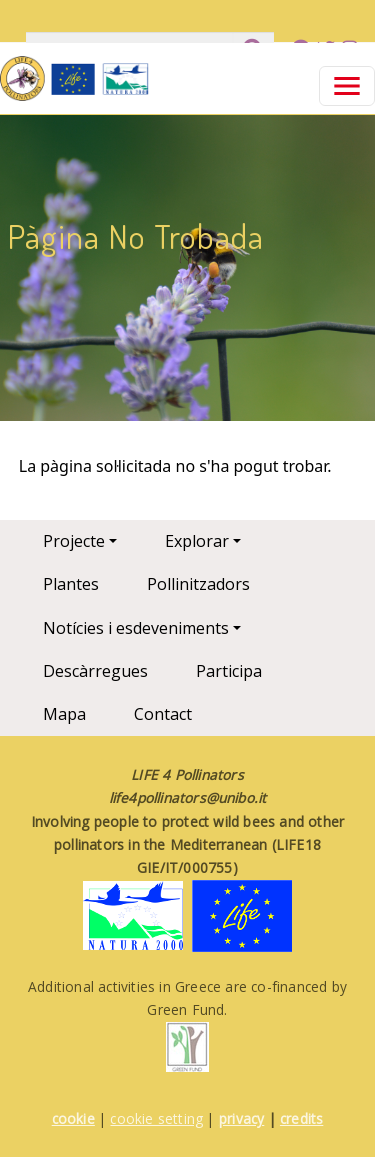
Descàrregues (95, 671)
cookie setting (156, 1118)
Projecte (74, 541)
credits (301, 1118)
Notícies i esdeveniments (136, 628)
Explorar (197, 541)
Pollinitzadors (198, 584)
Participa (229, 671)
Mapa (64, 714)
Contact (163, 714)
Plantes (71, 584)
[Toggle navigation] (347, 86)
